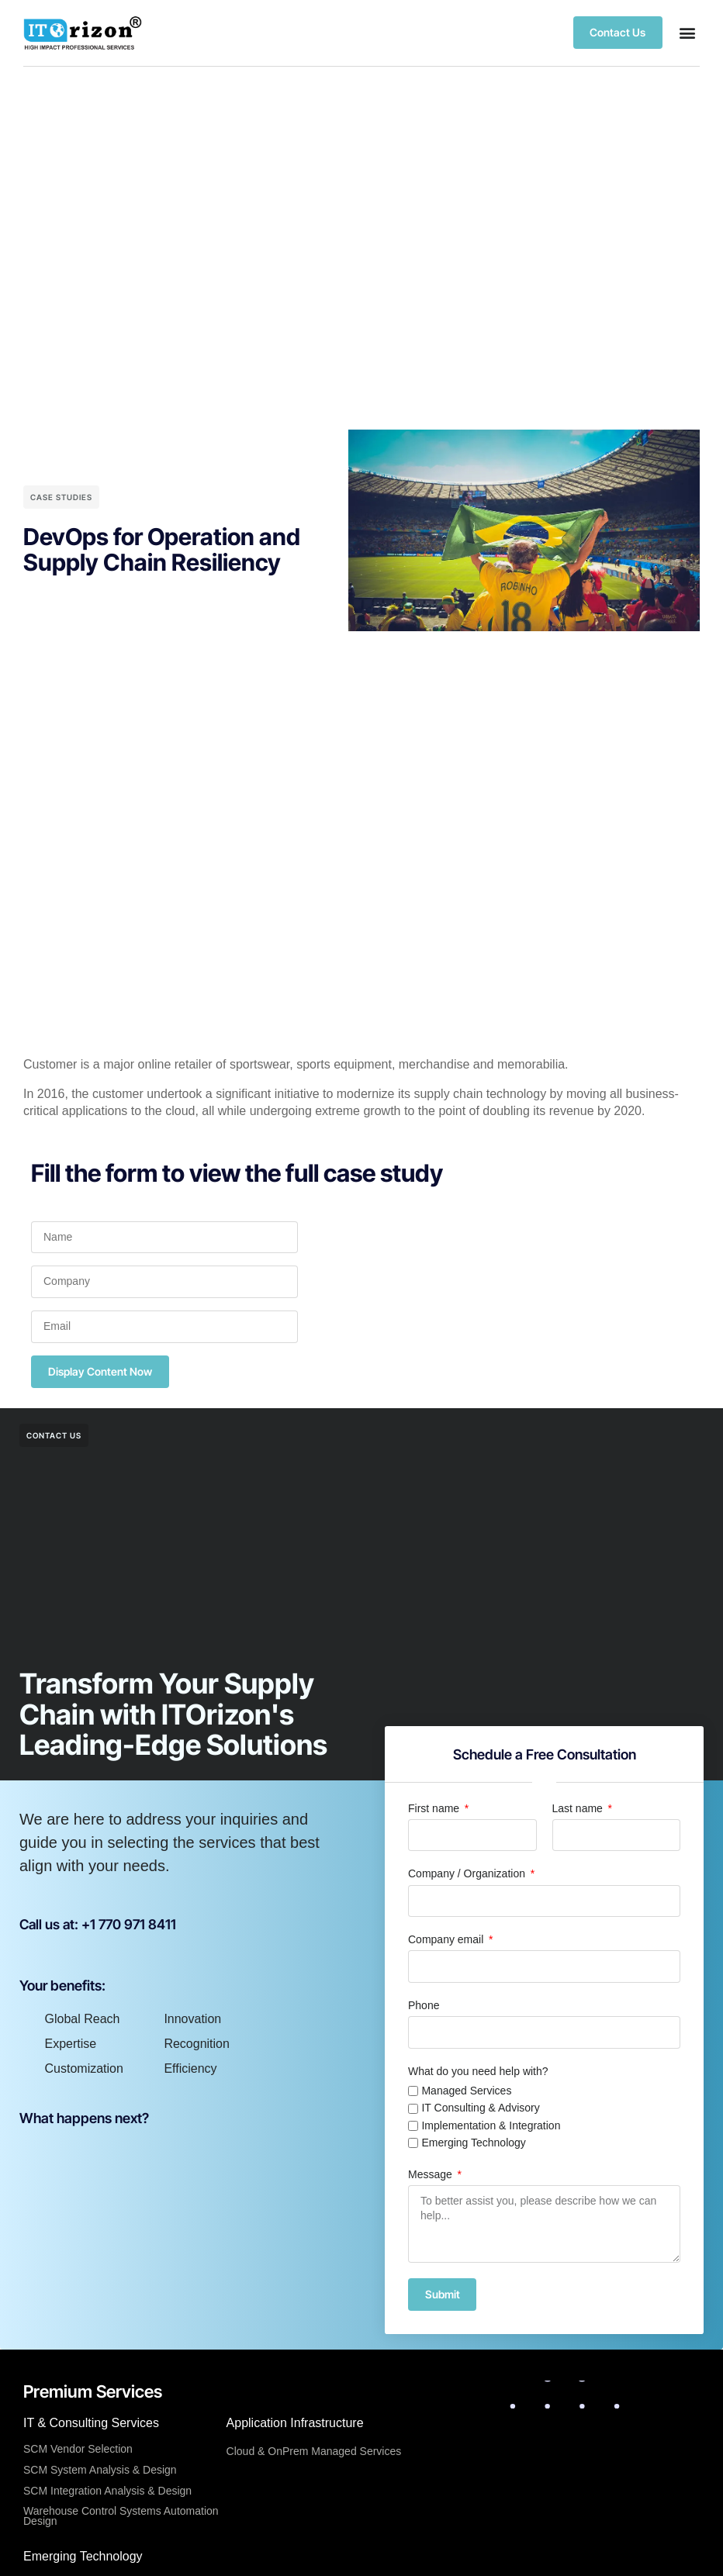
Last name (579, 1808)
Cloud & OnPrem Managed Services (314, 2452)
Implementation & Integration (490, 2125)
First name (435, 1808)
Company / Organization (468, 1873)
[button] (687, 33)
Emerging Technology (473, 2142)
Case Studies (61, 497)
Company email (447, 1939)
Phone (423, 2005)
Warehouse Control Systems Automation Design (121, 2516)
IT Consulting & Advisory (480, 2107)
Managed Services (466, 2090)
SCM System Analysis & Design (100, 2470)
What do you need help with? (478, 2071)
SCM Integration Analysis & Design (107, 2490)
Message (431, 2174)
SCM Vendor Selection (78, 2449)
